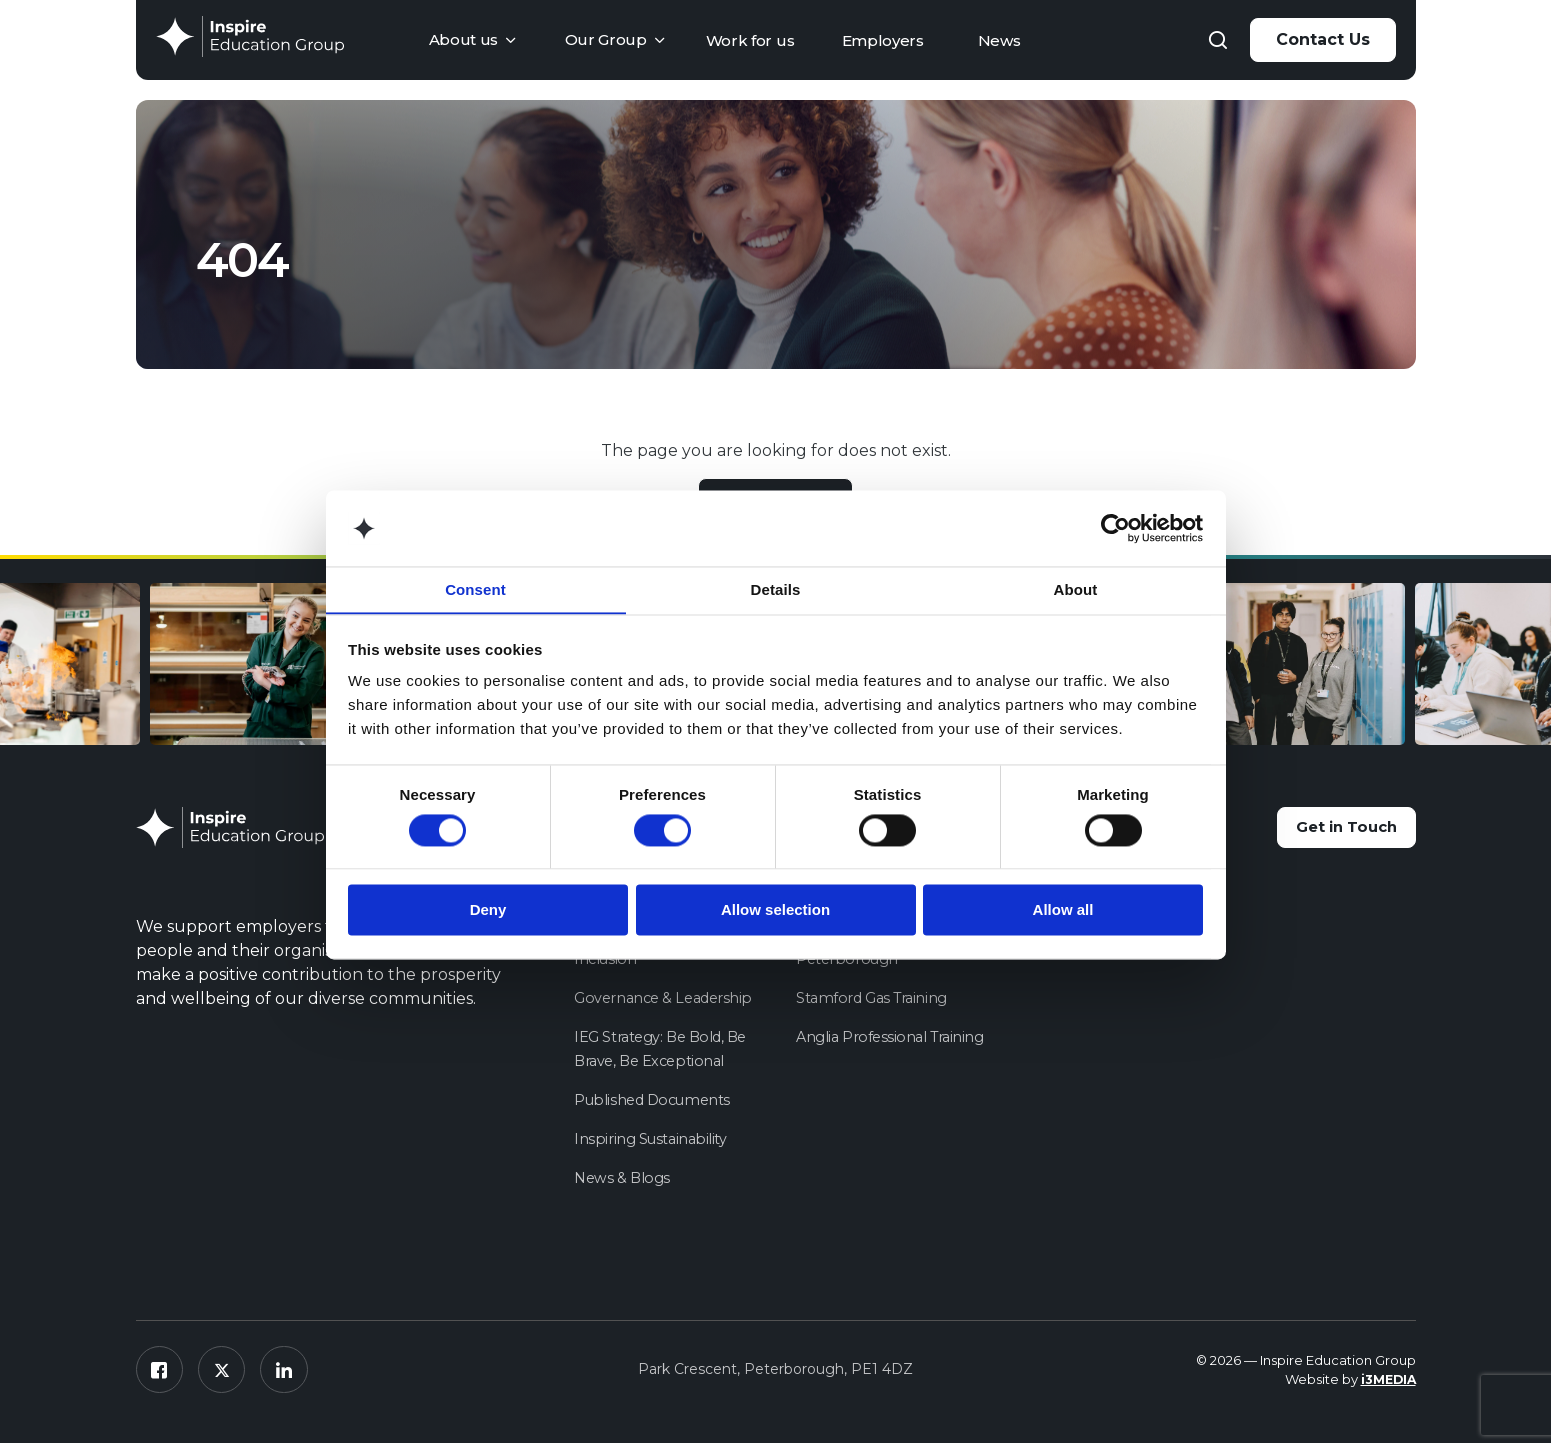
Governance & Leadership (667, 1000)
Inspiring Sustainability (651, 1141)
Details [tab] (776, 589)
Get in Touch (1334, 831)
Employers (883, 40)
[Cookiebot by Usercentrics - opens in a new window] (1115, 528)
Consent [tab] (475, 589)
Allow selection (775, 910)
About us (464, 39)
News (999, 40)
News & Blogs (623, 1180)
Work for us (750, 40)
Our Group (606, 39)
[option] (1352, 670)
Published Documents (655, 1102)
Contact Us (1323, 39)
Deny (488, 910)
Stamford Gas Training (874, 1000)
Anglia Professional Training (892, 1039)
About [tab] (1076, 589)
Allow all (1063, 910)
